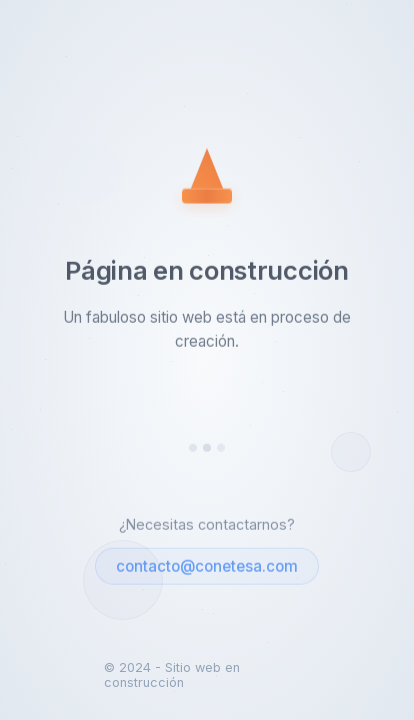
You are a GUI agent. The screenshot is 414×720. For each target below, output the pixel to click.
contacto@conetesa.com (207, 567)
